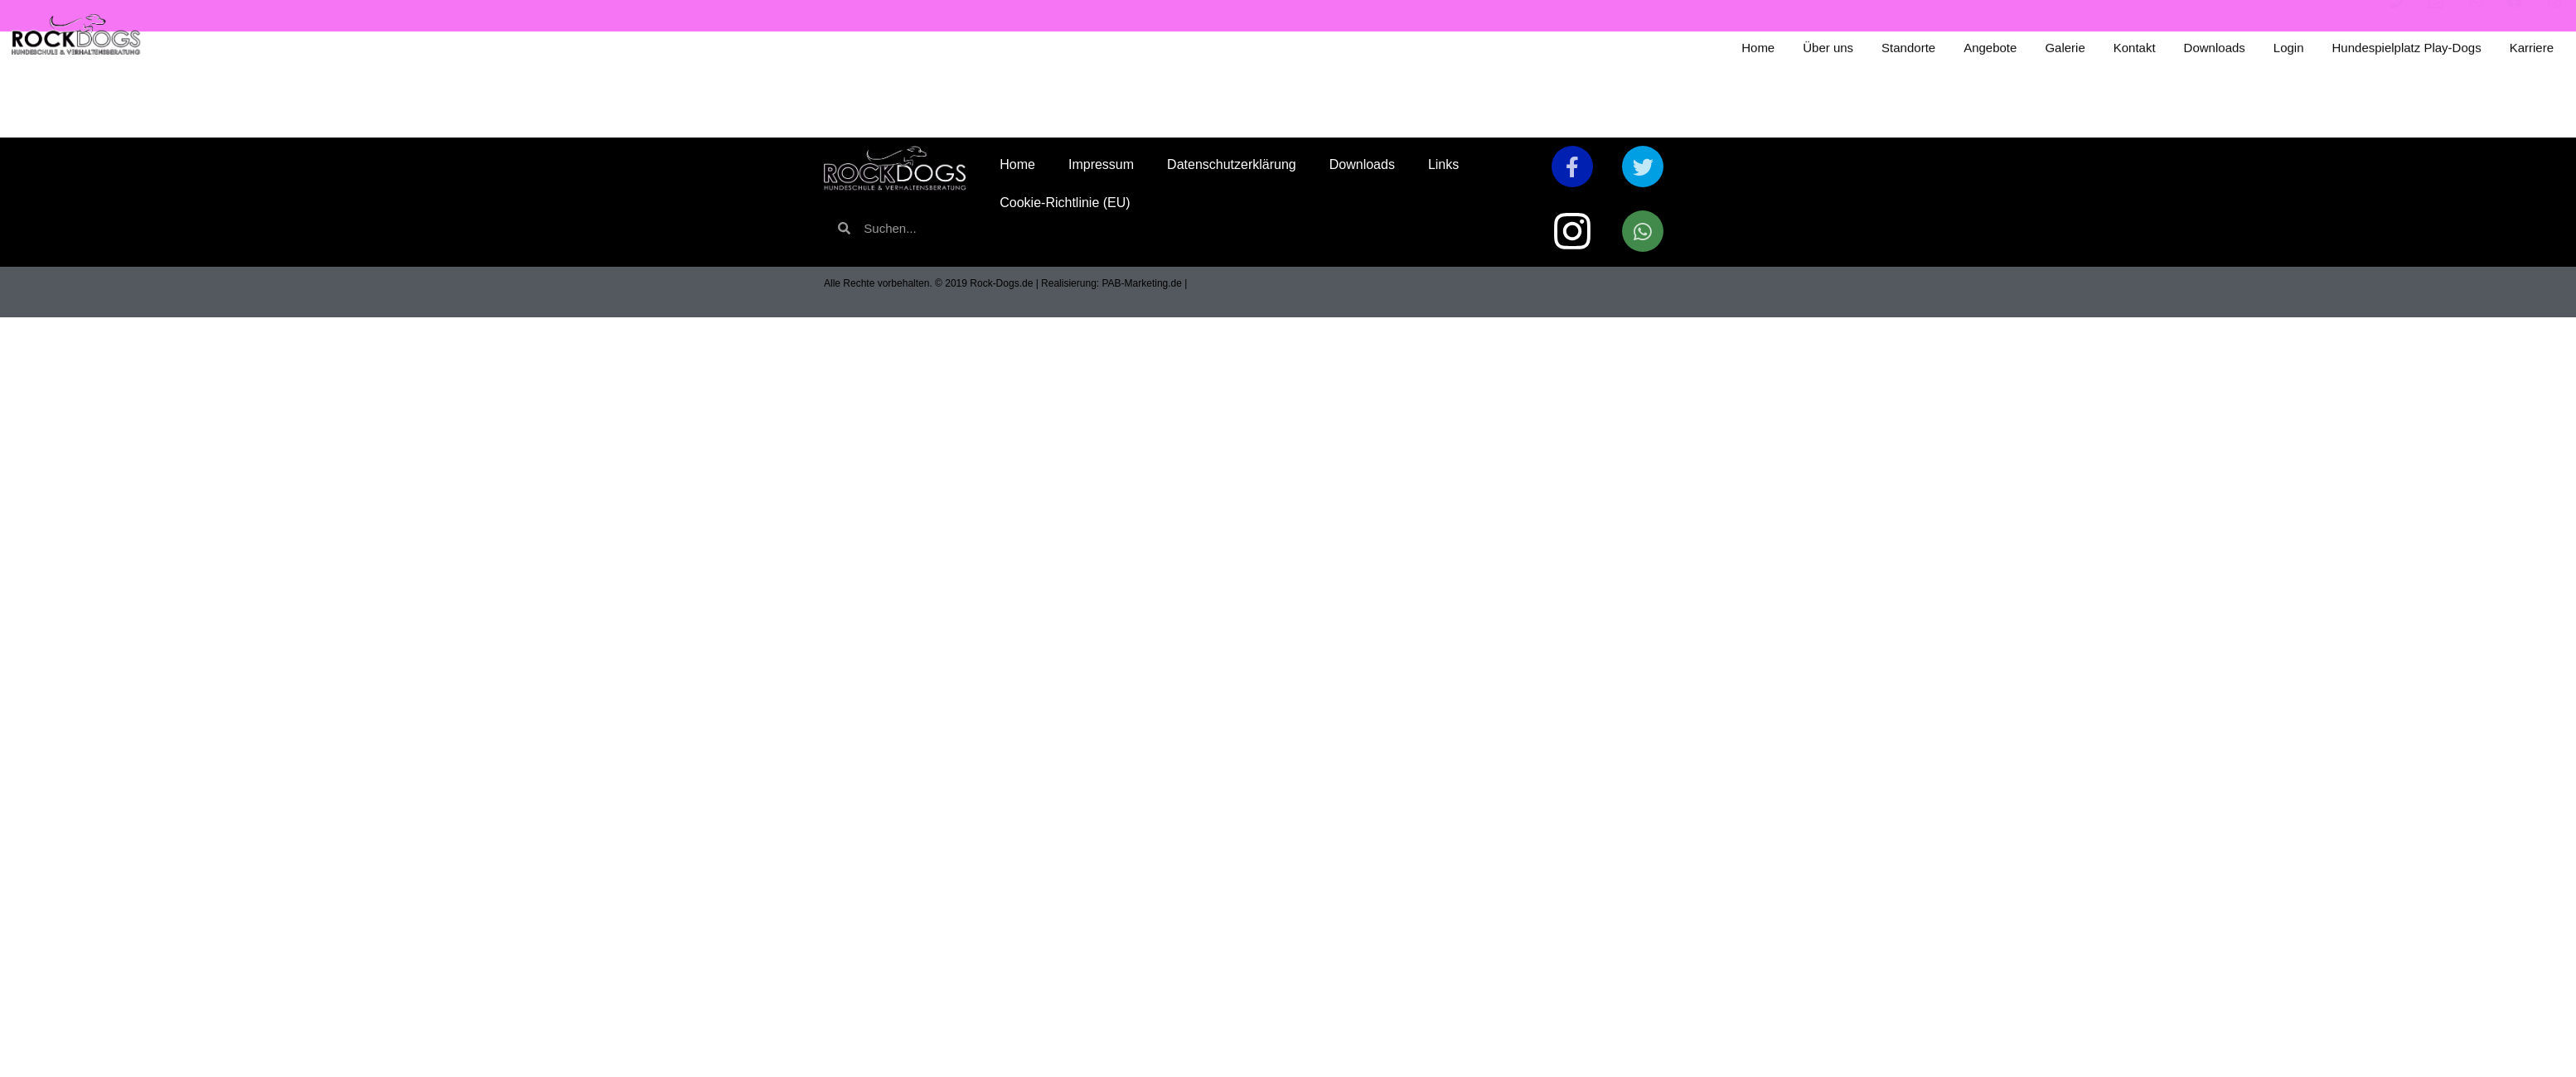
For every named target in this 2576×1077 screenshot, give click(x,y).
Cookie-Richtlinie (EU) (1065, 203)
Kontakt (2135, 46)
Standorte (1908, 46)
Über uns (1828, 46)
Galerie (2065, 46)
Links (1443, 164)
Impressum (1101, 164)
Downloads (2214, 46)
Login (2288, 46)
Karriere (2532, 46)
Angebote (1990, 46)
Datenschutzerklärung (1231, 164)
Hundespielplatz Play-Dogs (2407, 46)
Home (1758, 46)
